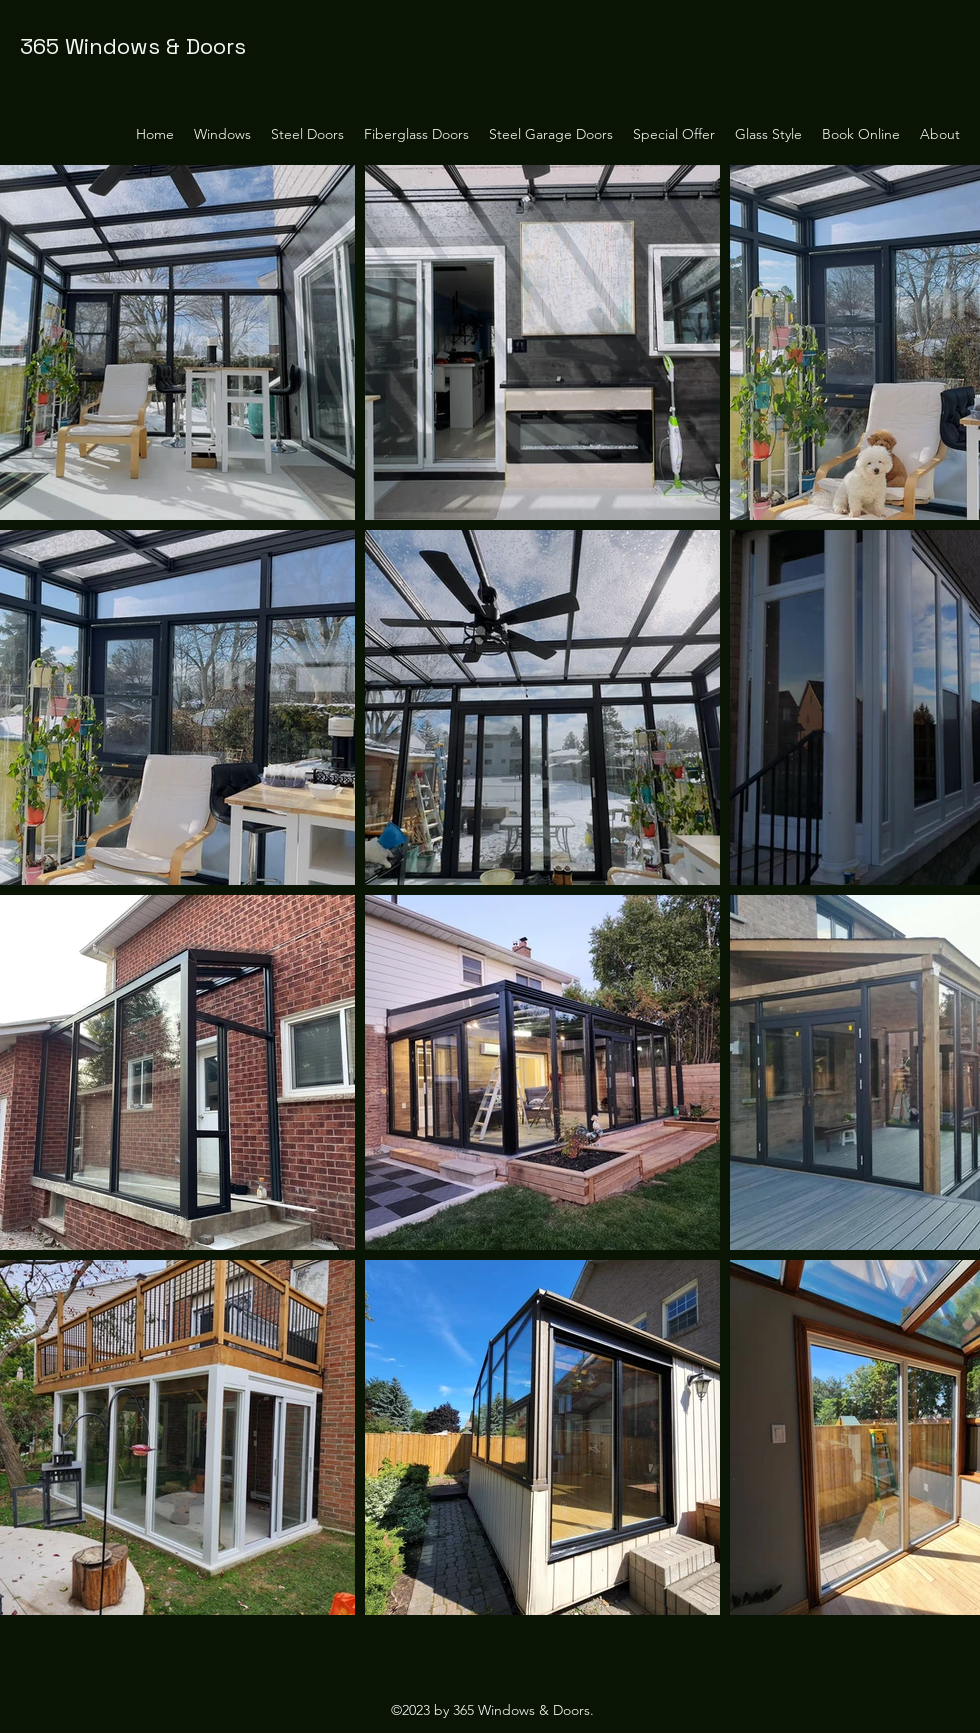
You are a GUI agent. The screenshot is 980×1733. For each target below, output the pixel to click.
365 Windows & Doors (133, 46)
